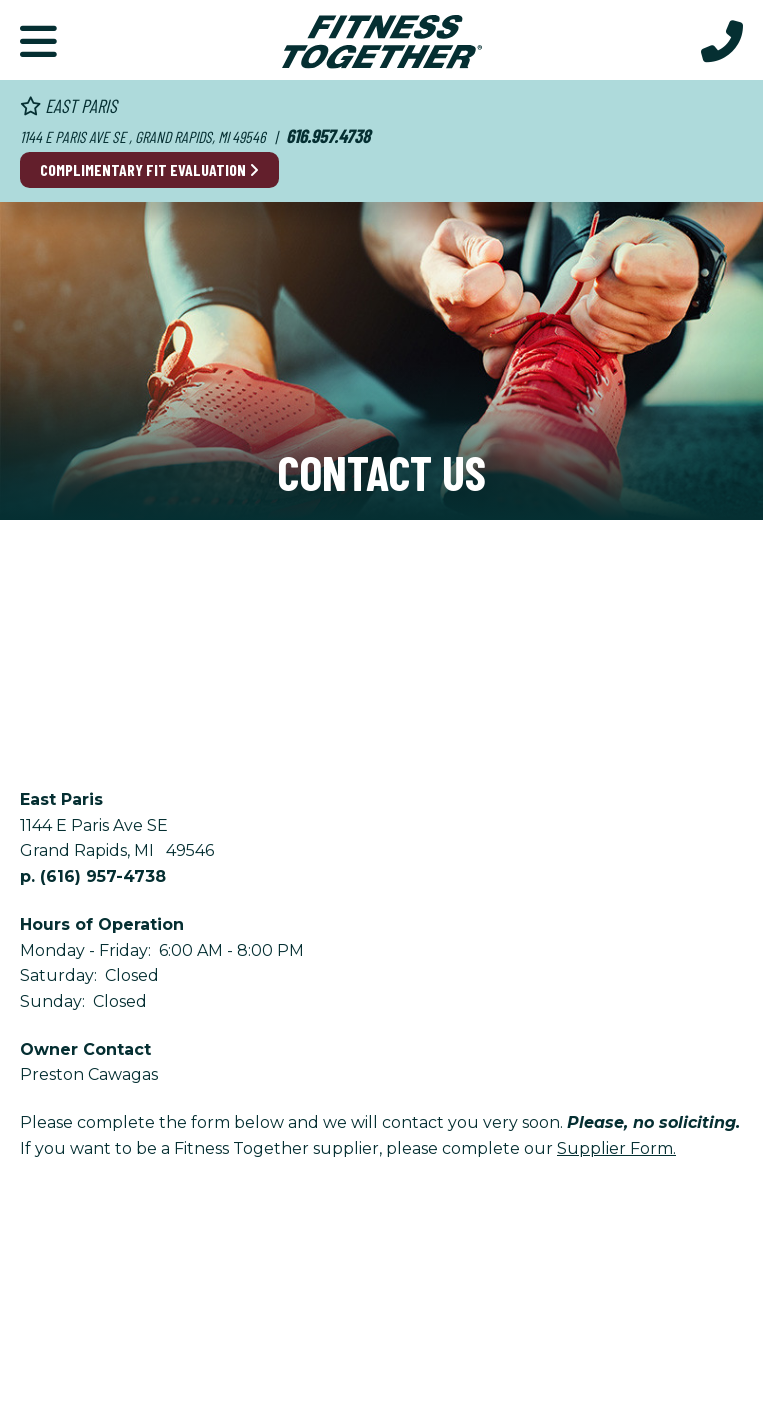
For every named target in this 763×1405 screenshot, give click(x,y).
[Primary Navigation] (38, 40)
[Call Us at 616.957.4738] (722, 40)
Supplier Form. (616, 1148)
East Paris (68, 105)
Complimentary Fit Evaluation (149, 169)
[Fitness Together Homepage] (382, 40)
